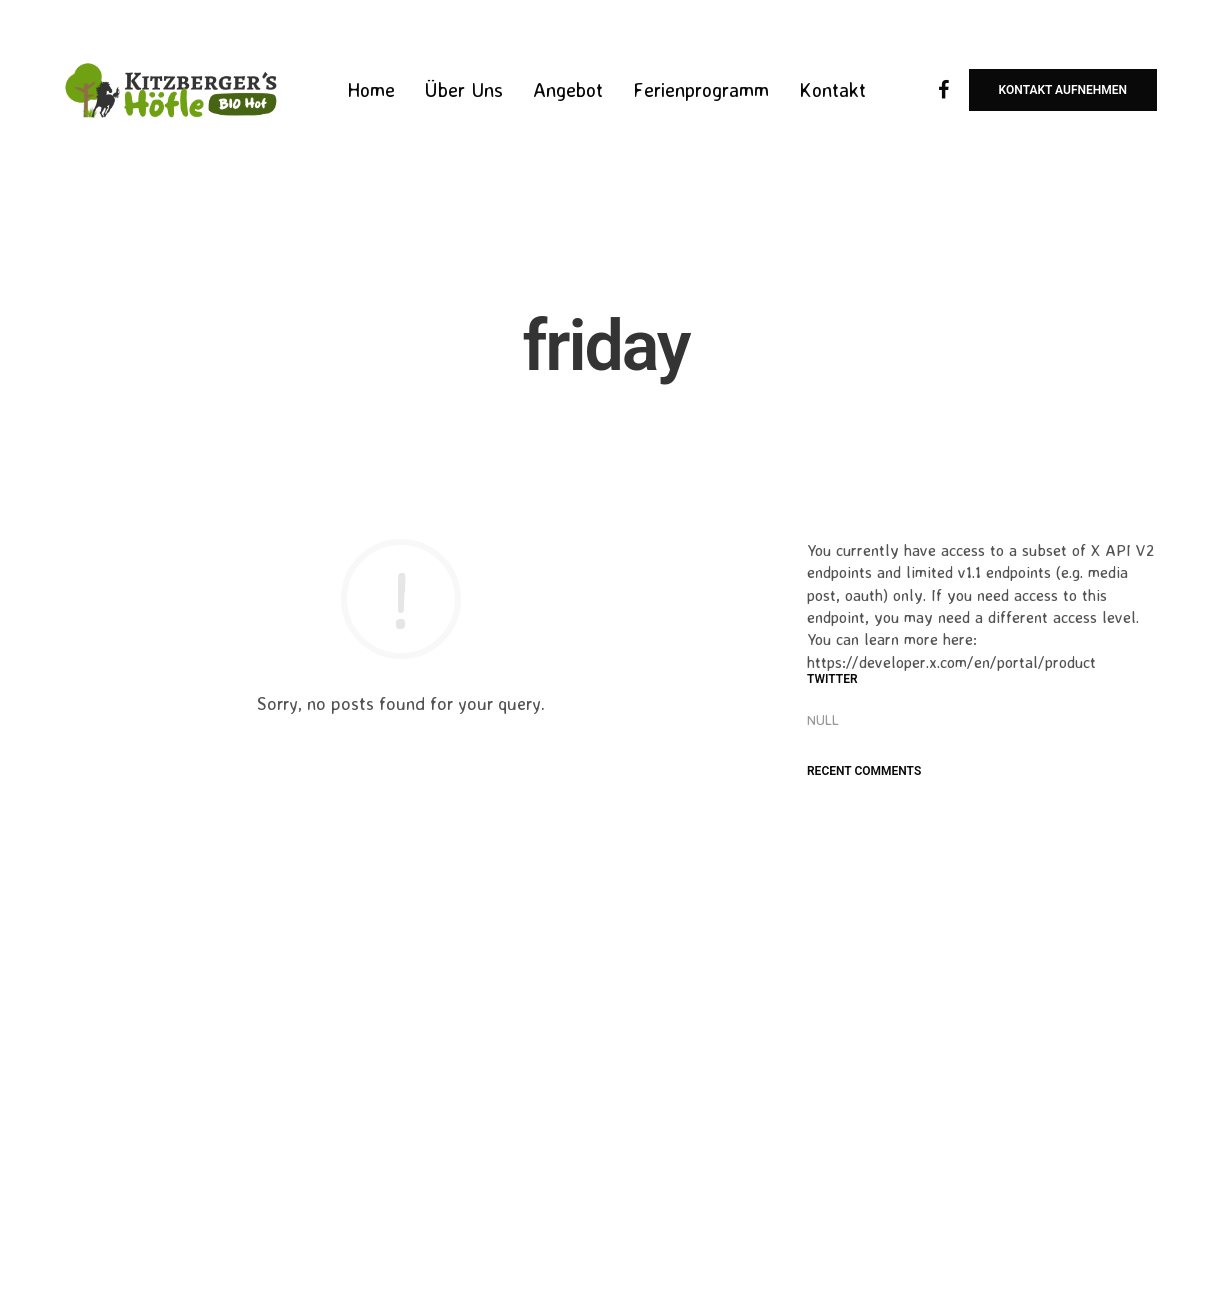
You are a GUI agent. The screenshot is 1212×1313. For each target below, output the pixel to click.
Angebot (568, 89)
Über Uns (464, 89)
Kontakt (832, 89)
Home (371, 89)
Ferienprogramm (701, 89)
